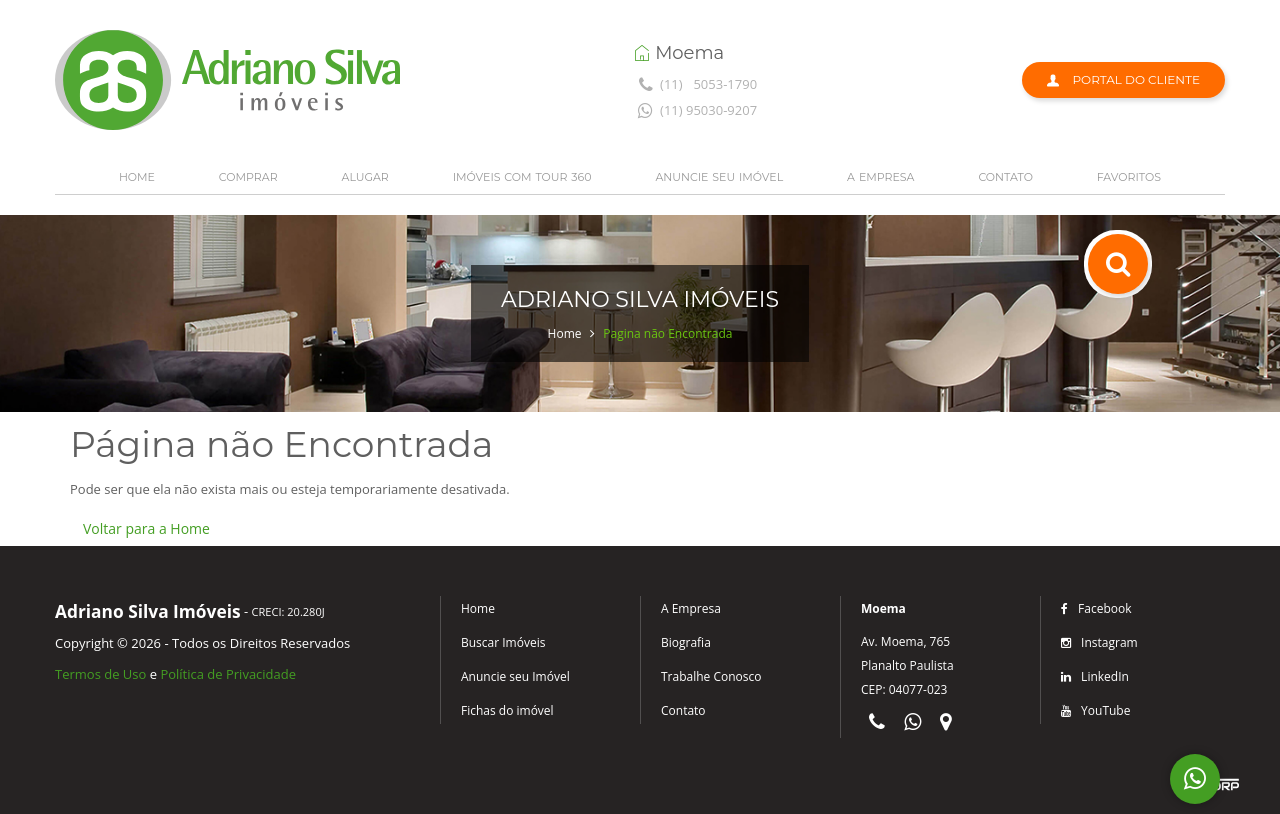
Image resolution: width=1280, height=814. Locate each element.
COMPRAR (248, 177)
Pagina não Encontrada (667, 333)
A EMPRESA (880, 177)
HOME (137, 177)
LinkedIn (1095, 676)
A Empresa (691, 608)
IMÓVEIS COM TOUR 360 (522, 177)
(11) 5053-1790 (695, 84)
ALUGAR (365, 177)
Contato (683, 710)
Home (565, 333)
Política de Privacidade (228, 674)
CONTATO (1005, 177)
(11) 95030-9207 (695, 110)
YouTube (1095, 710)
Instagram (1099, 642)
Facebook (1096, 608)
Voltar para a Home (146, 528)
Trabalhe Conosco (711, 676)
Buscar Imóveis (503, 642)
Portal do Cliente (1123, 80)
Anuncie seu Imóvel (515, 676)
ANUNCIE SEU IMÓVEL (719, 177)
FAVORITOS (1129, 177)
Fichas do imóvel (507, 710)
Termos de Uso (100, 674)
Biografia (686, 642)
